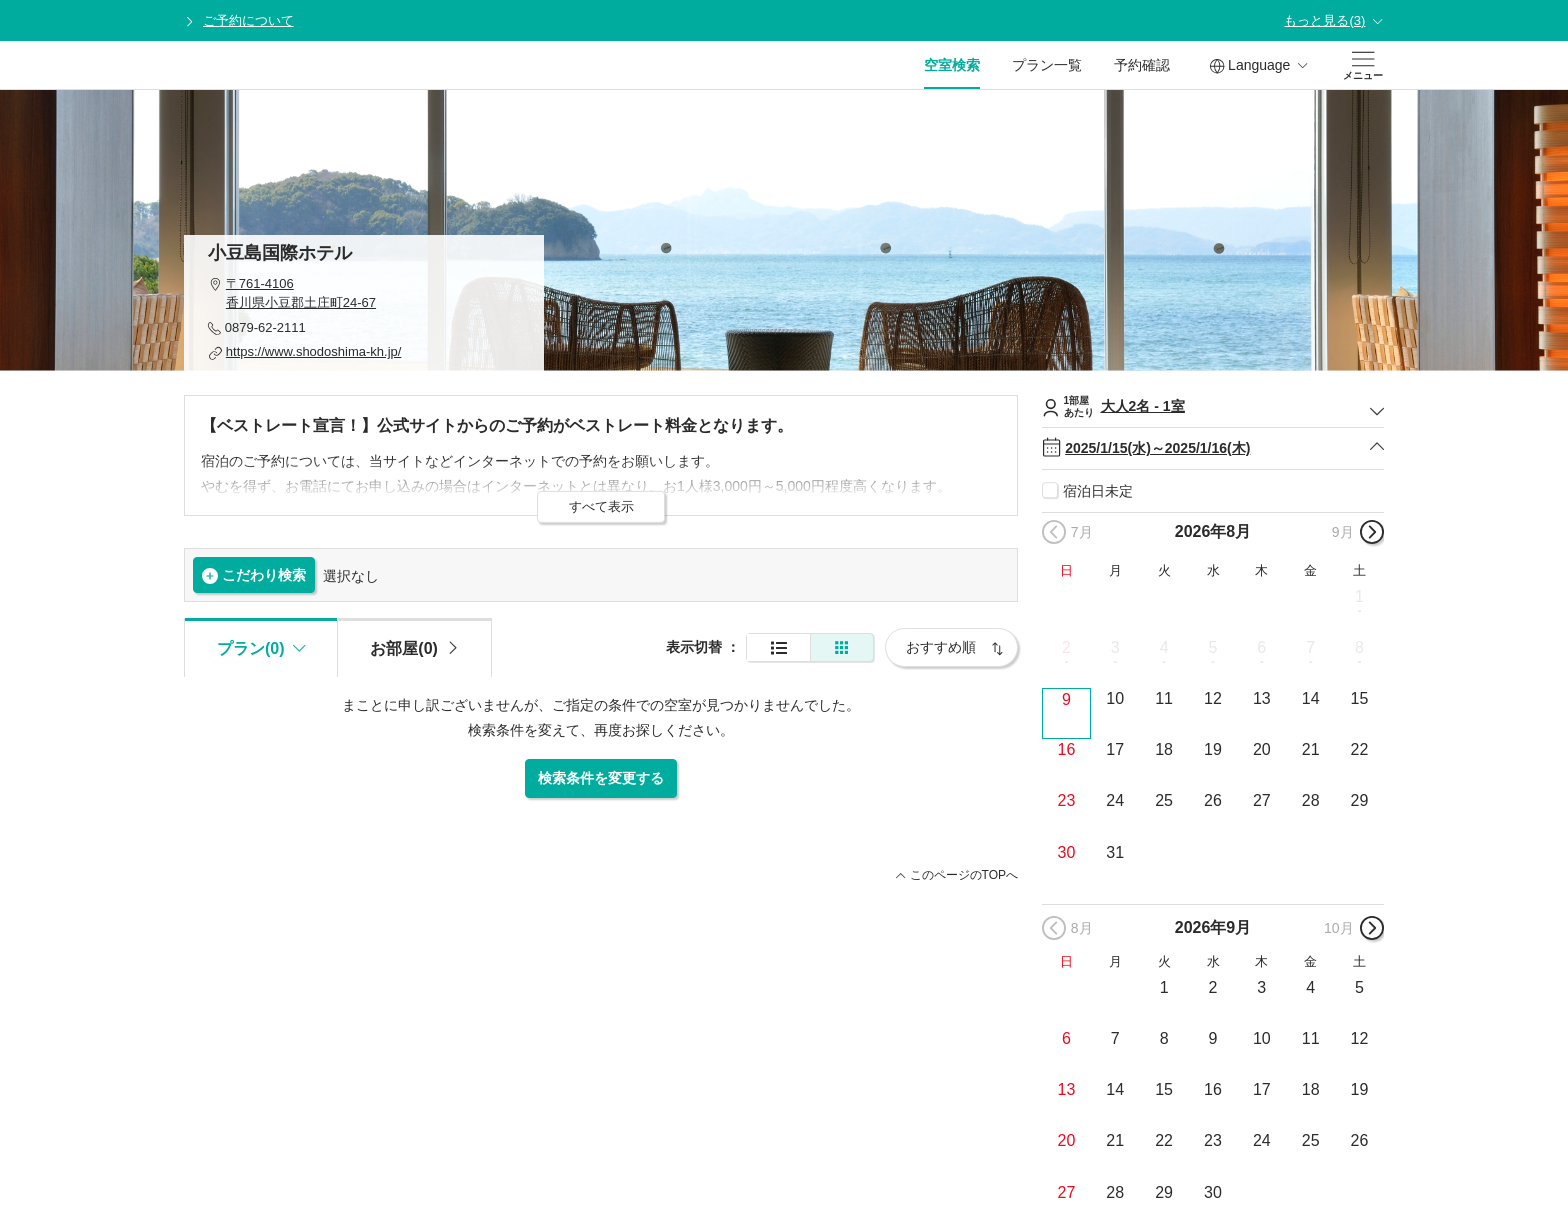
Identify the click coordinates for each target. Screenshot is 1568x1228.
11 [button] (1164, 698)
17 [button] (1115, 749)
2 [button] (1066, 647)
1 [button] (1359, 596)
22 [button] (1360, 749)
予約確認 (1142, 65)
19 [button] (1213, 749)
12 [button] (1213, 698)
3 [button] (1115, 647)
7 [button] (1310, 647)
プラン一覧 (1047, 65)
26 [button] (1213, 800)
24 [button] (1115, 800)
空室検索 (952, 65)
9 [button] (1066, 699)
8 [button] (1359, 647)
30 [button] (1067, 852)
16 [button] (1067, 749)
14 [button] (1311, 698)
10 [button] (1115, 698)
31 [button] (1115, 852)
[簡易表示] (842, 647)
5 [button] (1213, 647)
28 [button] (1311, 800)
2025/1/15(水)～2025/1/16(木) (1213, 448)
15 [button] (1360, 698)
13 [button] (1262, 698)
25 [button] (1164, 800)
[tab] (414, 647)
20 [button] (1262, 749)
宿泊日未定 (1098, 491)
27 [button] (1262, 800)
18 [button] (1164, 749)
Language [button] (1259, 65)
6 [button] (1261, 647)
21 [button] (1311, 749)
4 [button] (1164, 647)
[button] (364, 293)
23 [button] (1067, 800)
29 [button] (1360, 800)
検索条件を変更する (601, 778)
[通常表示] (778, 647)
